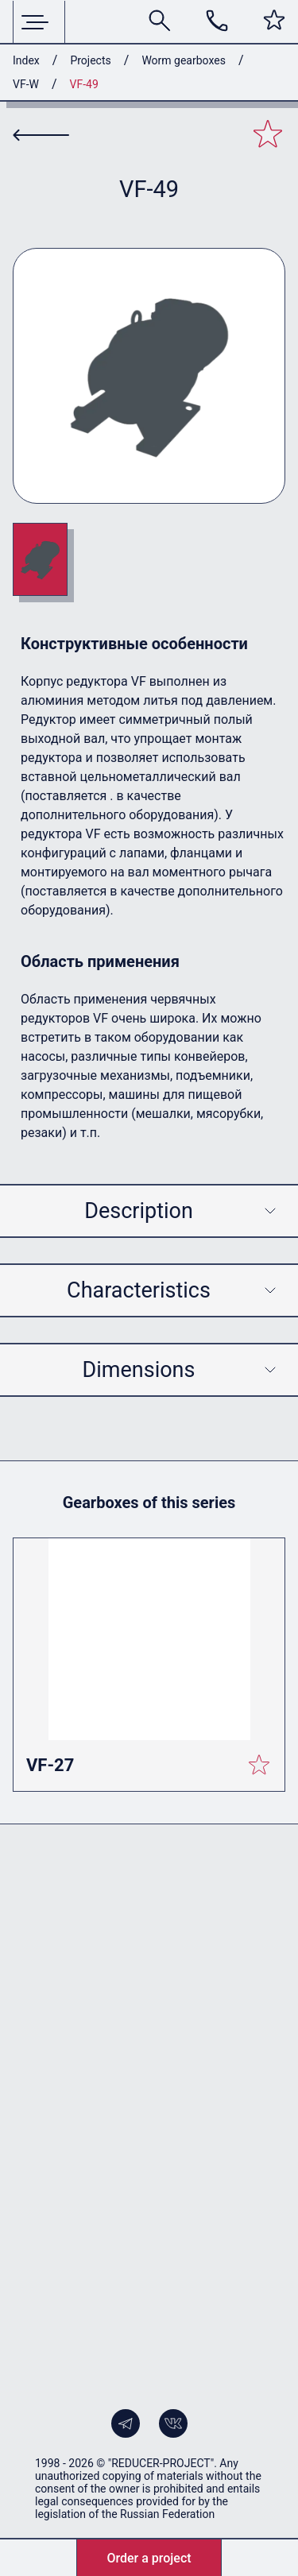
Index (26, 60)
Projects (90, 60)
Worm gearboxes (183, 60)
